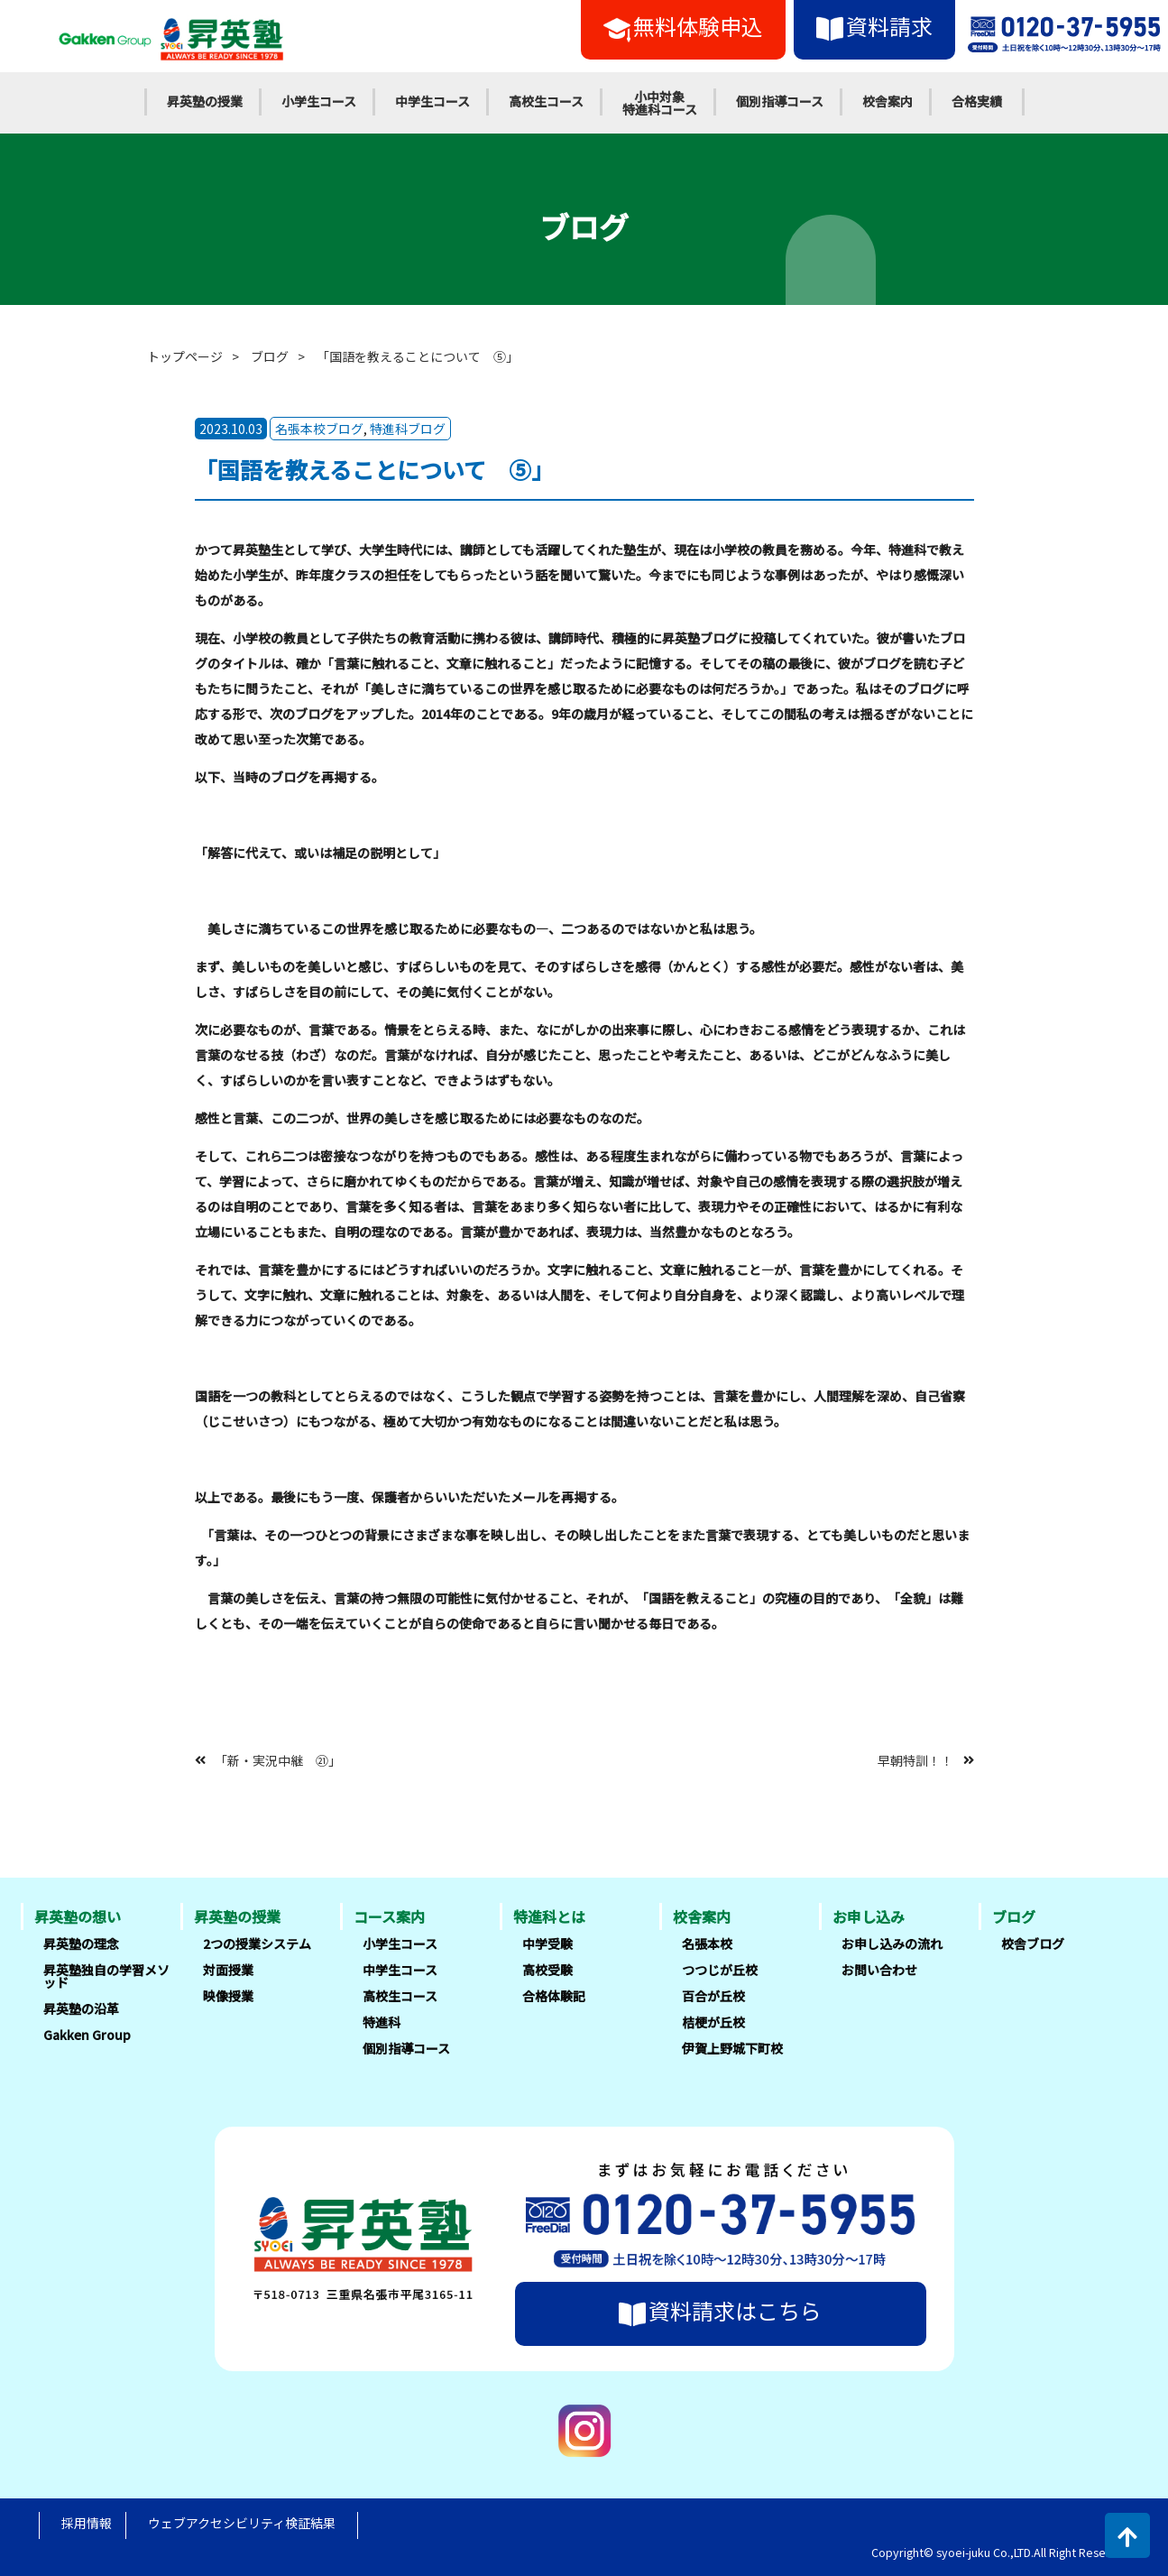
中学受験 (547, 1943)
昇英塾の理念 (81, 1943)
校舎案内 (887, 101)
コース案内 (389, 1916)
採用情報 (86, 2522)
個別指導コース (779, 101)
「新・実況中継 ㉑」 (278, 1759)
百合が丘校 (713, 1996)
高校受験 (547, 1969)
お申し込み (868, 1916)
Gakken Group (87, 2034)
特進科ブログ (408, 429)
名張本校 (707, 1943)
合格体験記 (553, 1996)
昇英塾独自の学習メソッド (106, 1976)
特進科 (381, 2022)
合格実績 (977, 101)
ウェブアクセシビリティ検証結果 (242, 2522)
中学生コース (432, 101)
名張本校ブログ (319, 429)
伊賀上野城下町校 (732, 2048)
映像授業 (228, 1996)
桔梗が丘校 (713, 2022)
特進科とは (549, 1916)
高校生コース (546, 101)
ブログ (270, 356)
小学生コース (318, 101)
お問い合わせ (879, 1969)
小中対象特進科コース (659, 103)
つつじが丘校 (720, 1969)
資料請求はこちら (720, 2310)
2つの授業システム (257, 1943)
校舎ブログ (1032, 1943)
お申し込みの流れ (892, 1943)
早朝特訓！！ (915, 1759)
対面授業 (228, 1969)
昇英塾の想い (77, 1916)
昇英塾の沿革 (81, 2008)
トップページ (185, 356)
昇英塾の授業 (205, 101)
